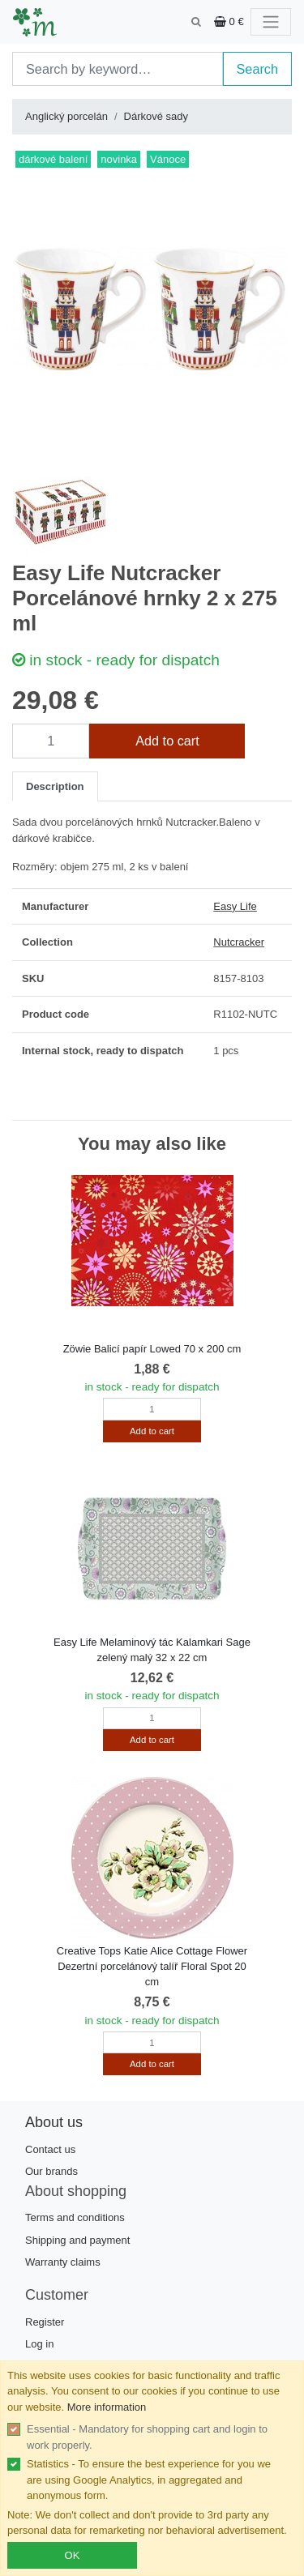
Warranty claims (63, 2262)
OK (72, 2555)
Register (44, 2322)
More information (107, 2407)
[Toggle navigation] (270, 22)
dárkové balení (53, 159)
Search (258, 69)
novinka (119, 159)
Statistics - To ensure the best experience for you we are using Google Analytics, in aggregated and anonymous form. (149, 2479)
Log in (39, 2344)
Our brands (51, 2171)
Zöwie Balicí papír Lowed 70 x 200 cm (152, 1349)
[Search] (117, 69)
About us (54, 2122)
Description (55, 786)
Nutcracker (238, 942)
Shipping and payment (77, 2240)
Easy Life (234, 906)
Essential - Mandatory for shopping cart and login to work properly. (147, 2437)
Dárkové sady (156, 116)
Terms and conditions (75, 2217)
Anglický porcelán (66, 116)
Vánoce (168, 159)
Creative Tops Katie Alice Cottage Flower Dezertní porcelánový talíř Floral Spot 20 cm (152, 1966)
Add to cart (167, 740)
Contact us (50, 2149)
